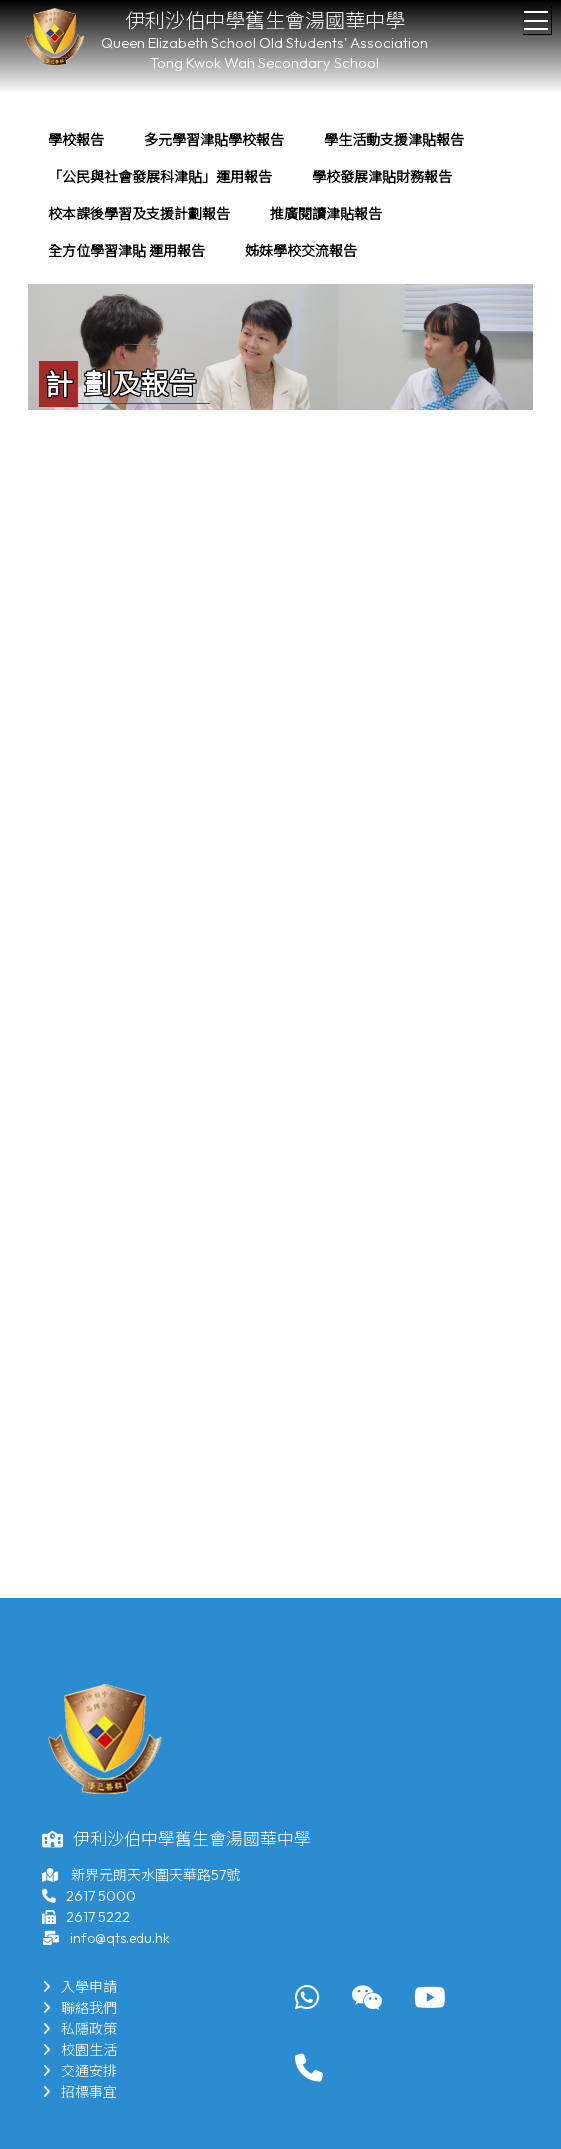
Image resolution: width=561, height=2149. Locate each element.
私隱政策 (79, 2029)
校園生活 (79, 2050)
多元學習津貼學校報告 (214, 140)
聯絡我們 (79, 2008)
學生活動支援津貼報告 (394, 140)
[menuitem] (76, 140)
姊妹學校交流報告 (301, 251)
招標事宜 (79, 2092)
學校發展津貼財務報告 (382, 177)
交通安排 (79, 2071)
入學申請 (79, 1987)
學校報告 (76, 140)
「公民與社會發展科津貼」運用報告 (160, 177)
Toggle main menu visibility (537, 15)
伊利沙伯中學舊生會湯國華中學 (265, 20)
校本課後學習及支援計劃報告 (139, 214)
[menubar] (280, 196)
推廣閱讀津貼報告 (326, 214)
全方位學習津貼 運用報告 (126, 251)
